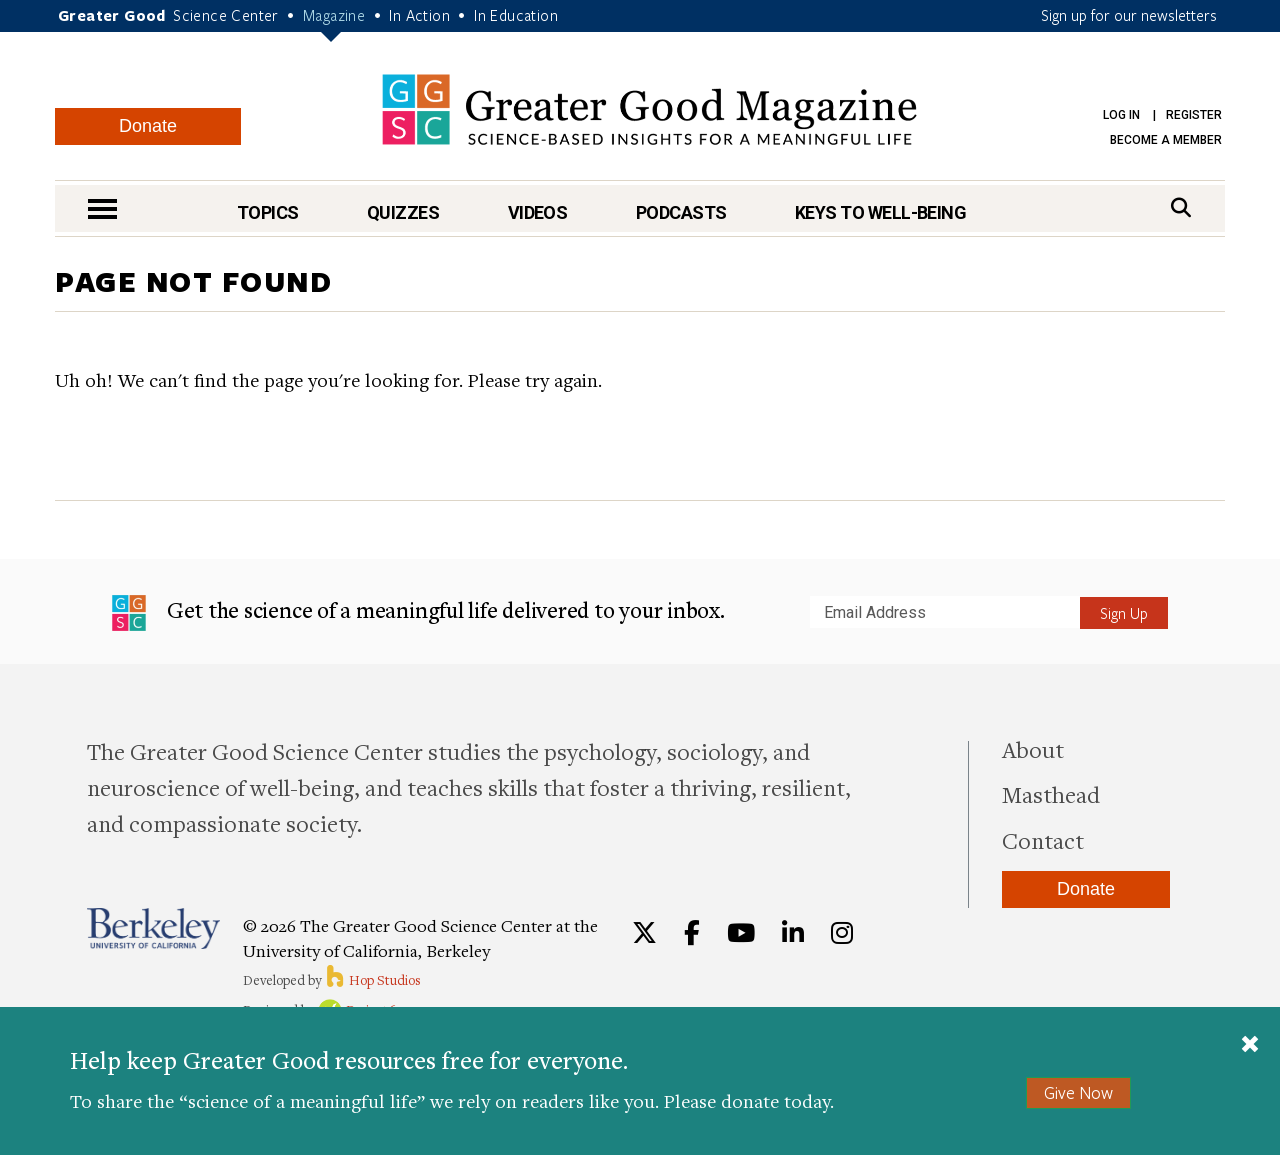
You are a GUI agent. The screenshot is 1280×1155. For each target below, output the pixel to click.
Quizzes (403, 212)
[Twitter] (644, 933)
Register (1194, 115)
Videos (538, 212)
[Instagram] (842, 933)
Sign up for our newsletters (1129, 15)
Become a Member (1166, 140)
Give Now (1078, 1092)
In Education (516, 15)
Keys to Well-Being (880, 212)
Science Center (226, 15)
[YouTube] (741, 933)
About (1033, 749)
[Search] (1181, 207)
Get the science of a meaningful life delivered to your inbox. (418, 613)
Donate (148, 126)
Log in (1121, 115)
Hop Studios (372, 980)
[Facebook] (692, 933)
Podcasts (681, 212)
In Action (419, 15)
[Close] (1250, 1046)
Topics (268, 212)
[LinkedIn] (793, 933)
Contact (1043, 840)
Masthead (1051, 794)
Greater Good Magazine (649, 109)
